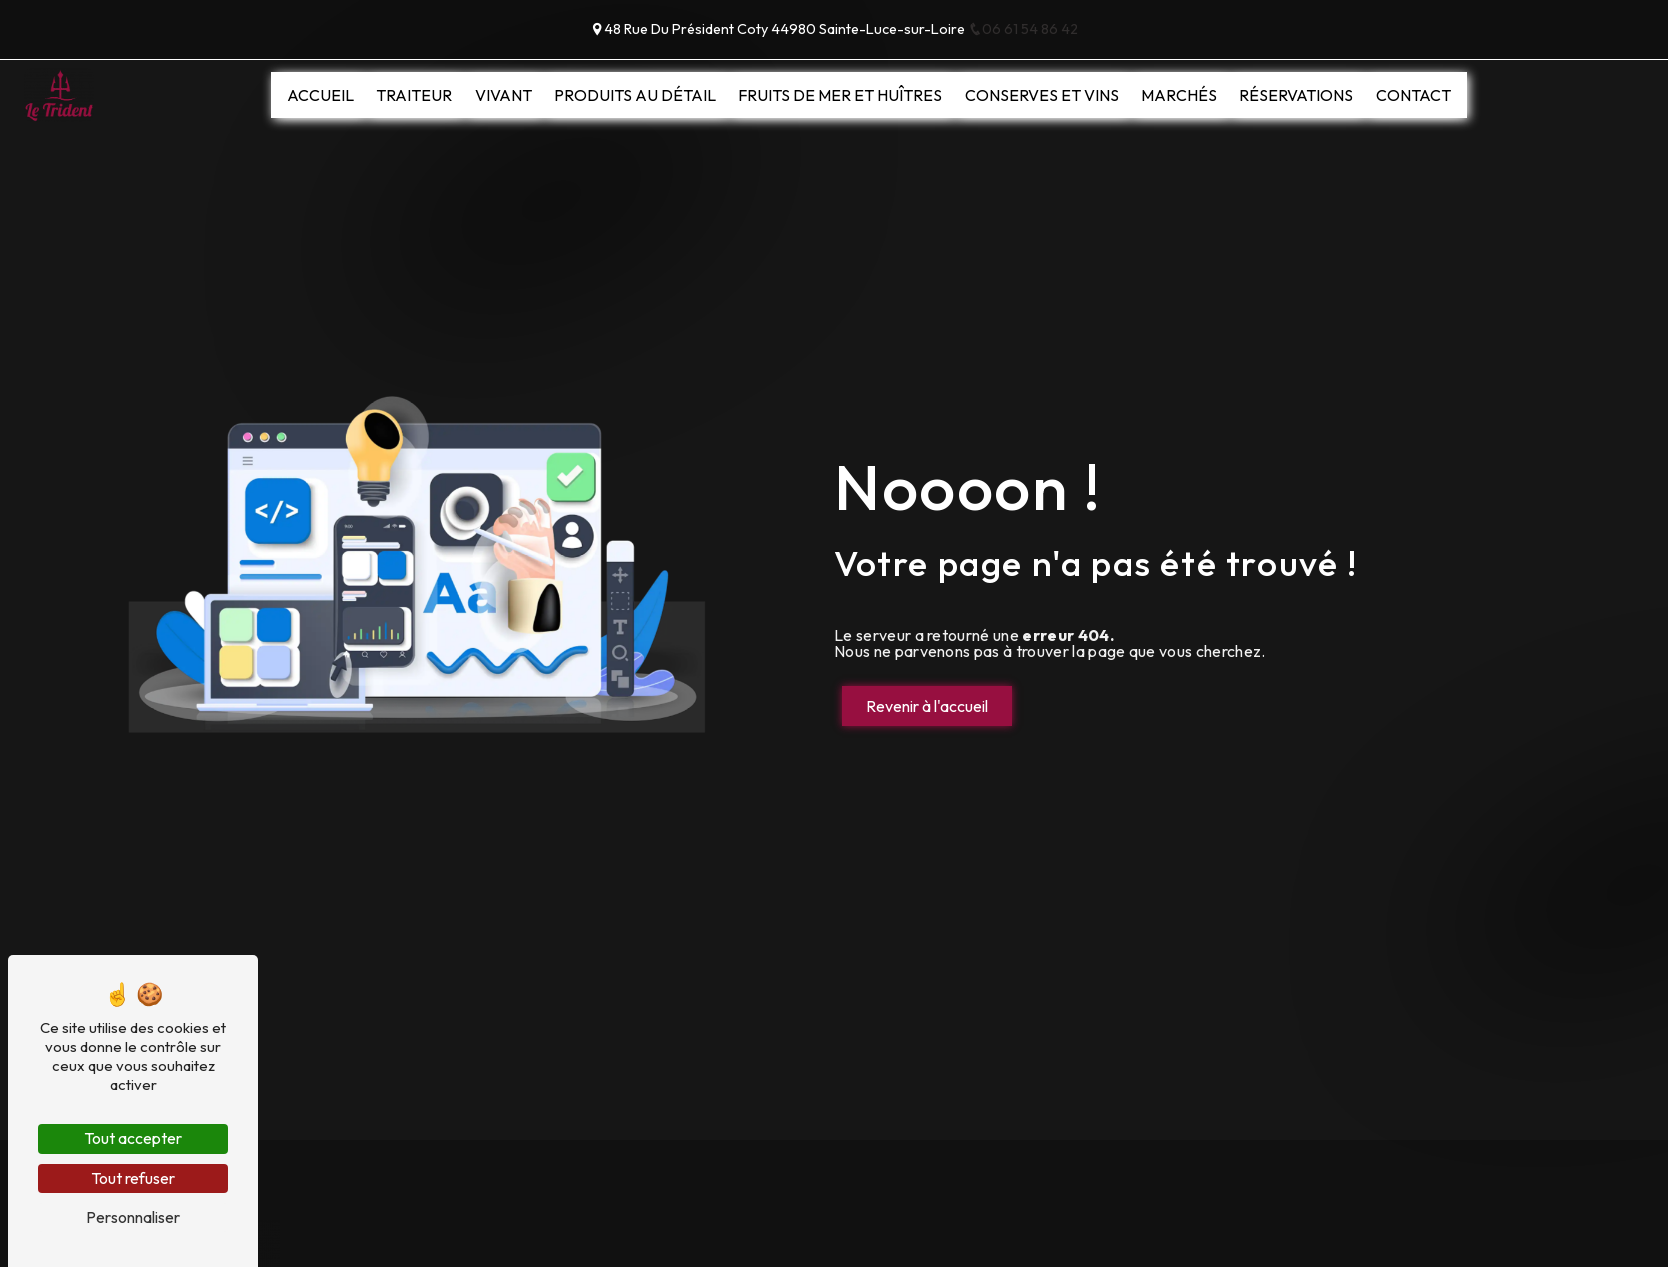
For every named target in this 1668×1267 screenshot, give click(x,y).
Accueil (320, 95)
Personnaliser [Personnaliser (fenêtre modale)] (133, 1217)
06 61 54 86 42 (1023, 29)
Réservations (1296, 95)
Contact (1413, 95)
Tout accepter (133, 1138)
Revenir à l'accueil (927, 706)
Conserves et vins (1042, 95)
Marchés (1179, 95)
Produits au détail (635, 95)
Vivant (503, 95)
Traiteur (414, 95)
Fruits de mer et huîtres (840, 95)
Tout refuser (133, 1178)
